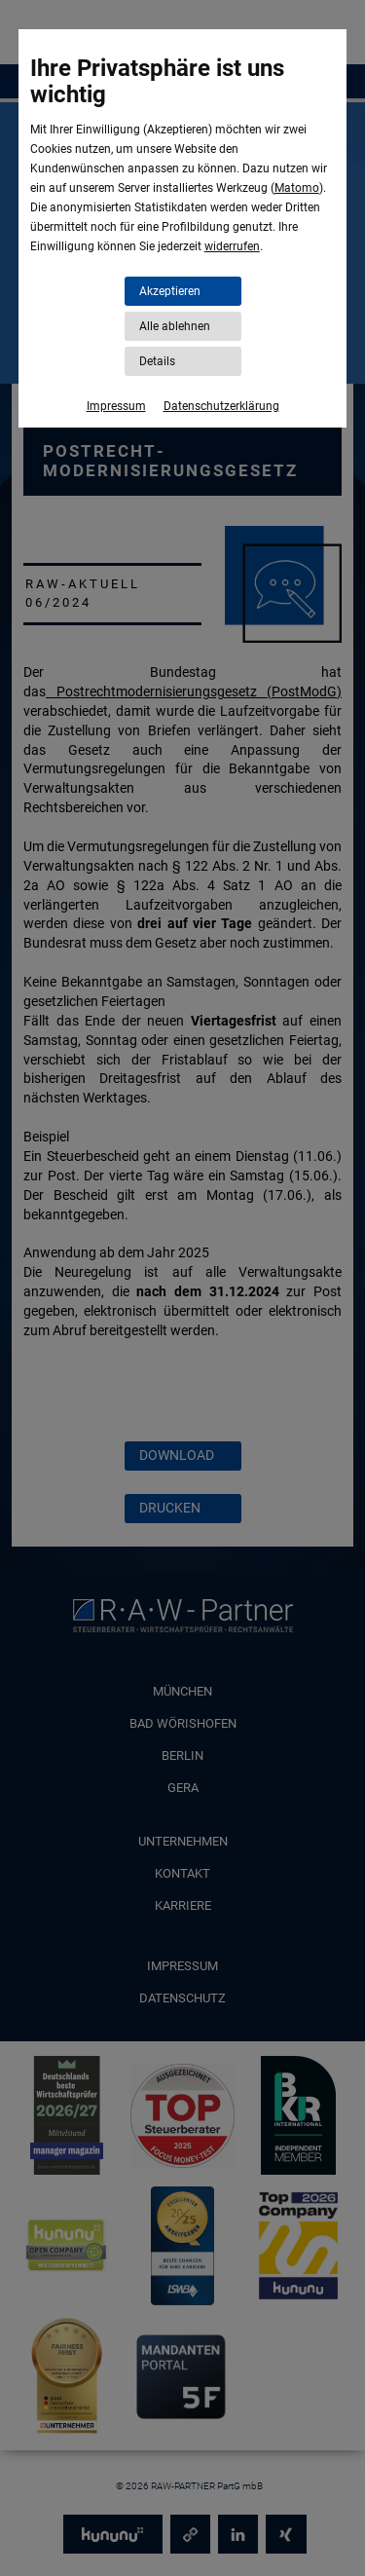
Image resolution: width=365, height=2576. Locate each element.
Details (157, 361)
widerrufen (232, 246)
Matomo (296, 188)
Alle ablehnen (174, 326)
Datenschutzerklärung (221, 406)
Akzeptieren (170, 291)
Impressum (116, 406)
